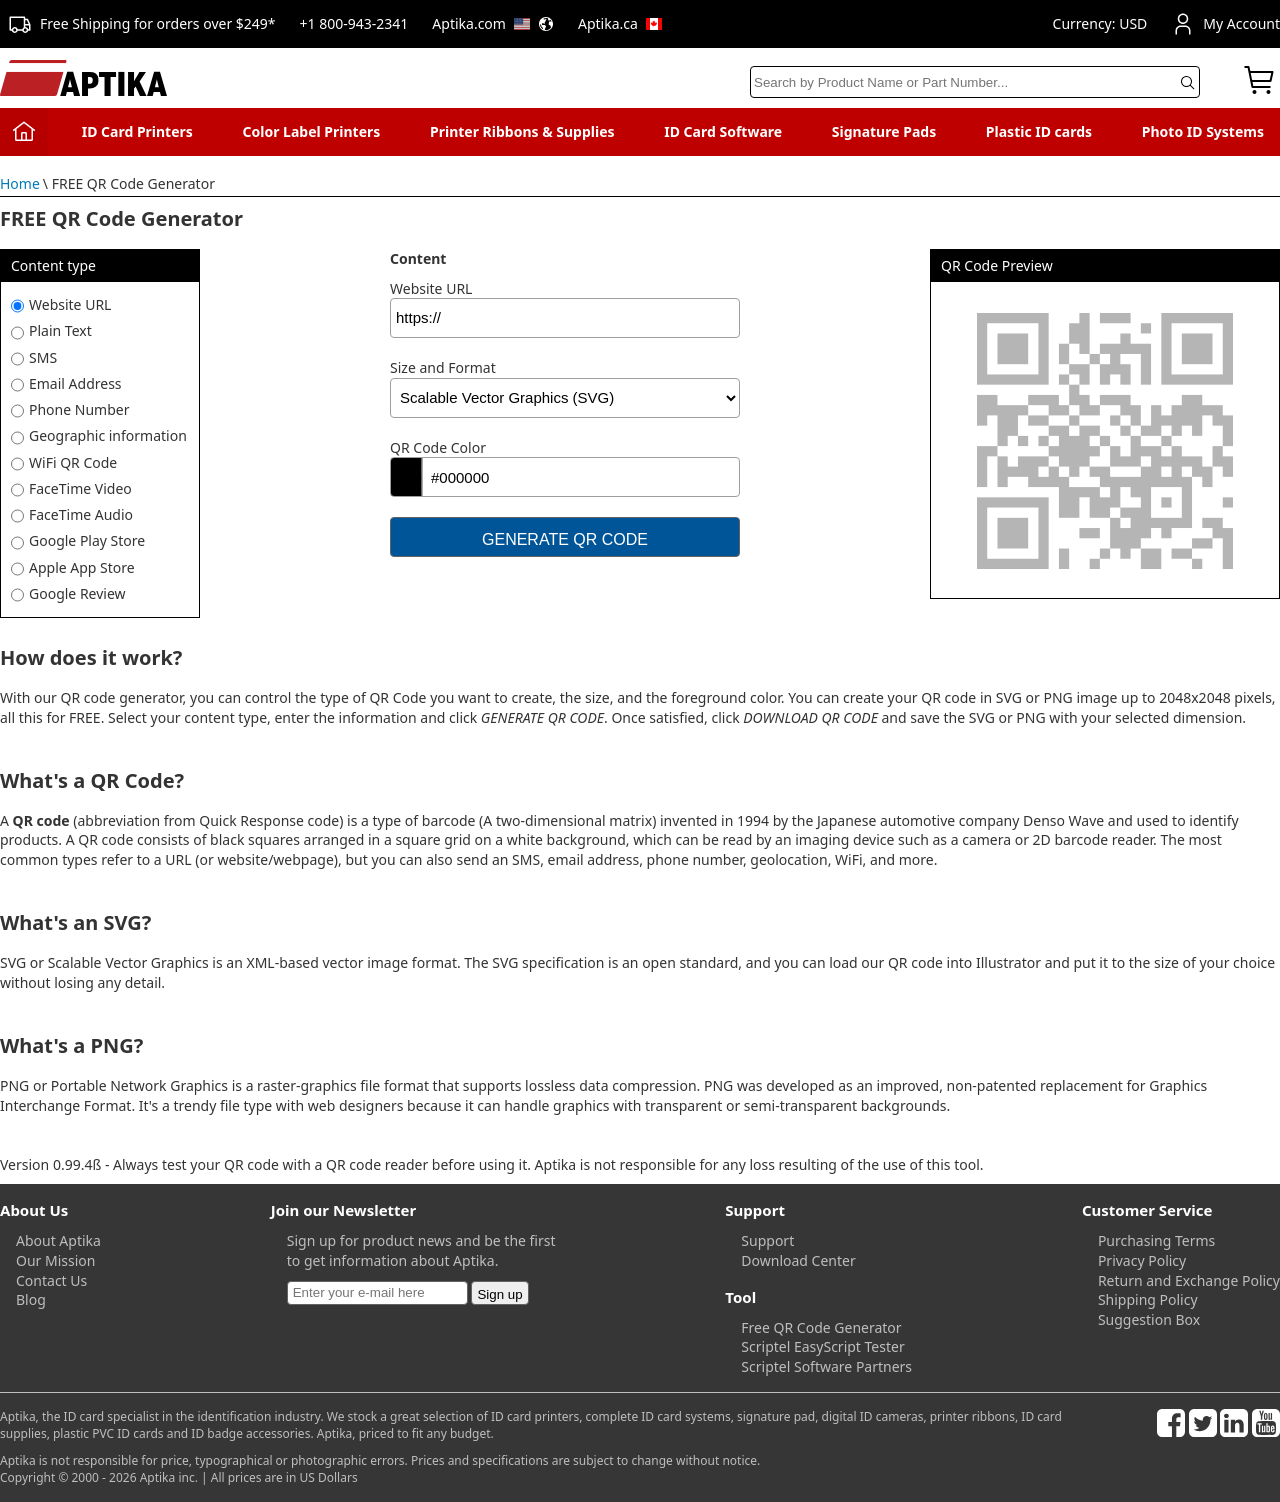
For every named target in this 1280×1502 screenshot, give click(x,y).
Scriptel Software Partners (826, 1366)
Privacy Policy (1142, 1260)
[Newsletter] (377, 1293)
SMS (43, 357)
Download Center (798, 1260)
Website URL (70, 304)
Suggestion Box (1149, 1319)
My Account (1225, 24)
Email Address (75, 383)
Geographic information (108, 435)
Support (767, 1240)
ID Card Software (723, 131)
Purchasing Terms (1156, 1240)
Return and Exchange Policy (1189, 1280)
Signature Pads (884, 131)
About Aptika (58, 1240)
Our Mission (55, 1260)
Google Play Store (87, 540)
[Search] (975, 82)
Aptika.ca (620, 23)
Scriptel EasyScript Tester (822, 1346)
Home (20, 183)
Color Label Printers (312, 131)
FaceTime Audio (81, 514)
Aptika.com (493, 23)
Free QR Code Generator (821, 1327)
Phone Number (79, 409)
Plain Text (60, 330)
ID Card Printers (137, 131)
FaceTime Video (80, 488)
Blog (31, 1299)
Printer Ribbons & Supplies (522, 131)
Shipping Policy (1148, 1299)
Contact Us (51, 1280)
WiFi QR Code (73, 462)
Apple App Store (82, 567)
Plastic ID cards (1039, 131)
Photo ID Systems (1203, 131)
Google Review (77, 593)
